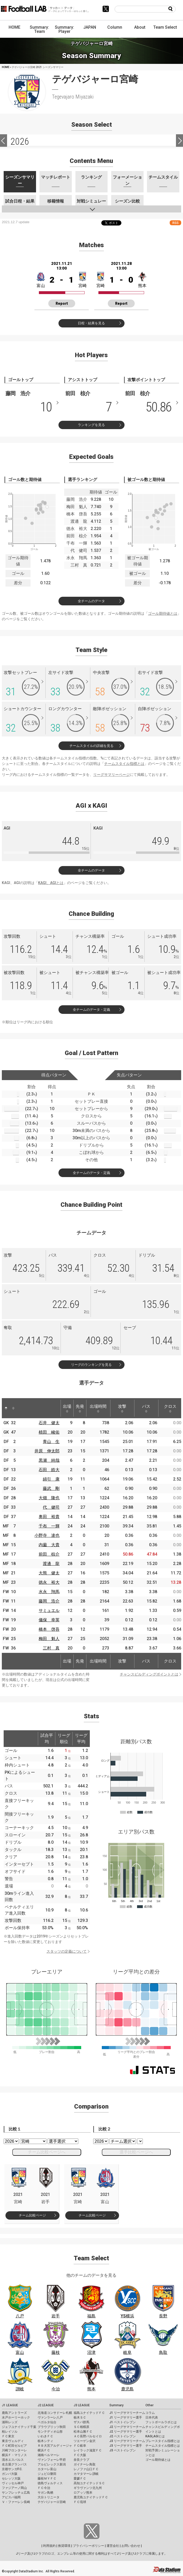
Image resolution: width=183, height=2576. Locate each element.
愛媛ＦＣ (80, 2478)
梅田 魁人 (49, 1638)
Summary (116, 2405)
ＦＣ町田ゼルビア (14, 2445)
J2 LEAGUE (46, 2405)
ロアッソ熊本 (83, 2492)
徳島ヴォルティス (50, 2483)
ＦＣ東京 (8, 2436)
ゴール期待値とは (162, 613)
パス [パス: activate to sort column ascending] (146, 1408)
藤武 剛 (51, 1488)
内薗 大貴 (49, 1544)
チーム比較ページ (32, 2215)
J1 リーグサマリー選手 (125, 2417)
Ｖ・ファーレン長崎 (16, 2502)
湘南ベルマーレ (49, 2455)
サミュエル (49, 1610)
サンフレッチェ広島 (16, 2492)
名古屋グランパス (14, 2464)
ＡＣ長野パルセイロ (88, 2436)
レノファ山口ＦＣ (86, 2469)
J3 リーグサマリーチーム (127, 2441)
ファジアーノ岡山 (14, 2488)
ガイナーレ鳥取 (85, 2464)
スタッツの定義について (66, 1951)
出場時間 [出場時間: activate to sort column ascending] (98, 1408)
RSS (175, 223)
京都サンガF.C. (12, 2469)
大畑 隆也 (49, 1497)
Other (149, 2405)
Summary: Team (39, 29)
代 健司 (51, 1507)
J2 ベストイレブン (122, 2436)
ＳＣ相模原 (81, 2427)
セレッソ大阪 (11, 2478)
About (139, 27)
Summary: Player (64, 29)
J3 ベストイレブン (122, 2450)
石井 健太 (49, 1422)
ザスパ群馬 (81, 2422)
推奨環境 (64, 2546)
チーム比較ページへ (47, 2152)
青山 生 (51, 1441)
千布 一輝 (49, 1526)
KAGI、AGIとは (50, 883)
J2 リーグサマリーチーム (127, 2427)
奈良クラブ (81, 2460)
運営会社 (113, 2546)
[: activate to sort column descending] (6, 1408)
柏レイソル (9, 2431)
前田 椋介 (49, 1554)
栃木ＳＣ (80, 2417)
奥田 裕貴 (49, 1516)
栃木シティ (45, 2441)
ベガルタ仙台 (47, 2422)
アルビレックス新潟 (52, 2464)
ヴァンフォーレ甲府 (52, 2460)
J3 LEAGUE (82, 2405)
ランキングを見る (91, 425)
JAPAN (89, 27)
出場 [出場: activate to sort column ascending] (67, 1408)
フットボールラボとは (161, 2422)
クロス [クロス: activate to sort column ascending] (170, 1408)
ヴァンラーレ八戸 (50, 2417)
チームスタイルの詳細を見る (91, 746)
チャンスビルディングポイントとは (149, 1674)
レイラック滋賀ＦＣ (88, 2450)
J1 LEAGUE (10, 2405)
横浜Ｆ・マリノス (14, 2455)
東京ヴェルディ (13, 2441)
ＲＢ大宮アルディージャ (55, 2445)
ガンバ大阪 (9, 2474)
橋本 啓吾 (49, 1629)
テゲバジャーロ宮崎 (52, 2502)
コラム (150, 2413)
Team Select (165, 27)
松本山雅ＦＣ (83, 2431)
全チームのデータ (91, 601)
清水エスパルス (13, 2460)
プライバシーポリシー (88, 2546)
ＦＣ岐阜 (80, 2445)
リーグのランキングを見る (91, 1365)
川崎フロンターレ (14, 2450)
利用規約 (49, 2546)
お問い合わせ (130, 2546)
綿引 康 (51, 1479)
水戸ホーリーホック (16, 2417)
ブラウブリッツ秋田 (52, 2427)
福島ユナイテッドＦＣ (89, 2413)
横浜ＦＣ (44, 2450)
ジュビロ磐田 (47, 2474)
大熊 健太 (49, 1572)
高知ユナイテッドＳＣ (89, 2483)
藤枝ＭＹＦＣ (47, 2478)
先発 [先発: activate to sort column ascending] (80, 1408)
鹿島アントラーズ (14, 2413)
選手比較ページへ (136, 2152)
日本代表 (151, 2417)
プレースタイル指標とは (162, 2441)
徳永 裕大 (49, 1582)
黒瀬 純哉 (49, 1460)
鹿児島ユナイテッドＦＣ (91, 2497)
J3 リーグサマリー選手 (125, 2445)
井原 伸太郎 (47, 1450)
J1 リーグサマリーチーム (127, 2413)
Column (114, 27)
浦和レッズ (9, 2422)
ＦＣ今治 (44, 2488)
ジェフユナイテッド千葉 (19, 2427)
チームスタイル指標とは (124, 764)
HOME (14, 27)
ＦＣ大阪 (80, 2455)
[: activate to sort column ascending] (13, 1408)
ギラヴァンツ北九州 (88, 2488)
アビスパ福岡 (11, 2497)
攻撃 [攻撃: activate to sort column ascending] (122, 1408)
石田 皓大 (49, 1469)
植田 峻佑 (49, 1432)
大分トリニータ (49, 2497)
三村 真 (51, 1648)
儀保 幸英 (49, 1619)
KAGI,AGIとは (155, 2436)
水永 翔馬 (49, 1591)
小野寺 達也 (47, 1535)
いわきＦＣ (45, 2436)
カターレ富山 (47, 2469)
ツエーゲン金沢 (85, 2441)
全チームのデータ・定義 (91, 1010)
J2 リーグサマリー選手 (125, 2431)
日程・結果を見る (91, 323)
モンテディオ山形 (50, 2431)
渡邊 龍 (51, 1563)
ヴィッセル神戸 (13, 2483)
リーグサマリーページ (111, 774)
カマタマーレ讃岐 (86, 2474)
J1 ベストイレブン (122, 2422)
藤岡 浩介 (49, 1601)
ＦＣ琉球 (80, 2502)
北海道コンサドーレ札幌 (55, 2413)
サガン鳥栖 (45, 2492)
